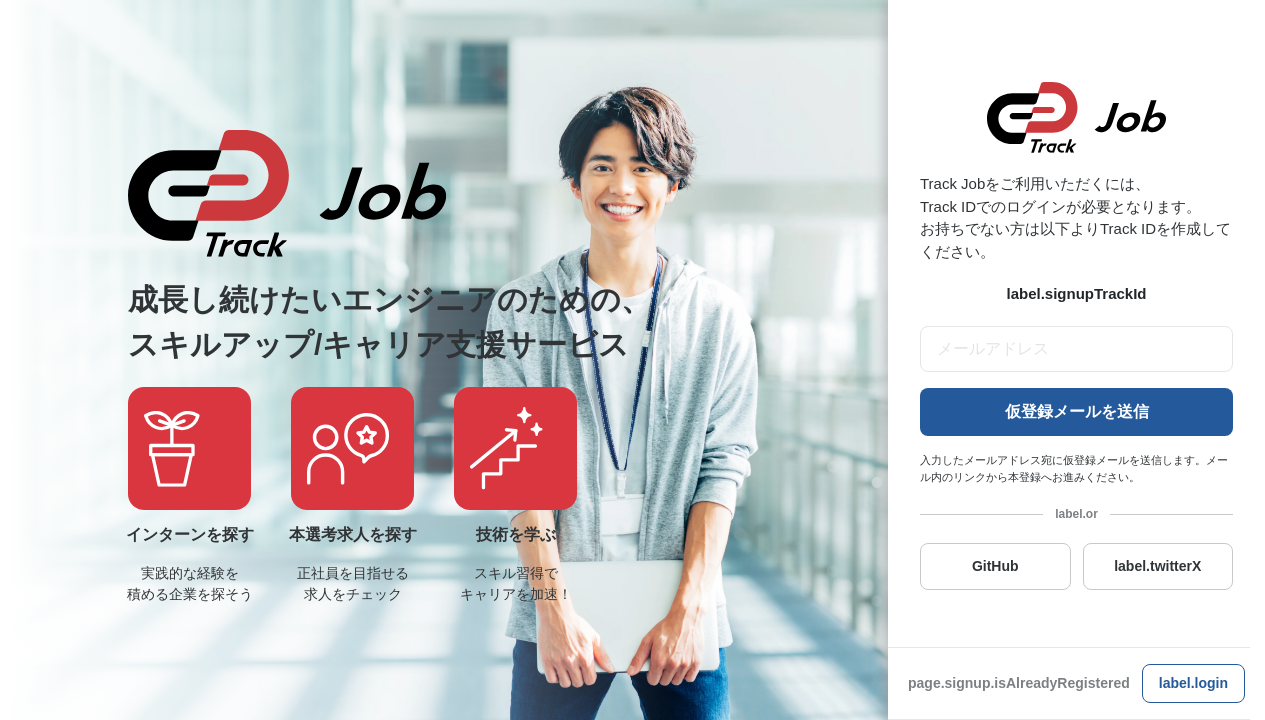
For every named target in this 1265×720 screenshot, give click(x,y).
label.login (1193, 683)
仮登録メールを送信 (1077, 411)
